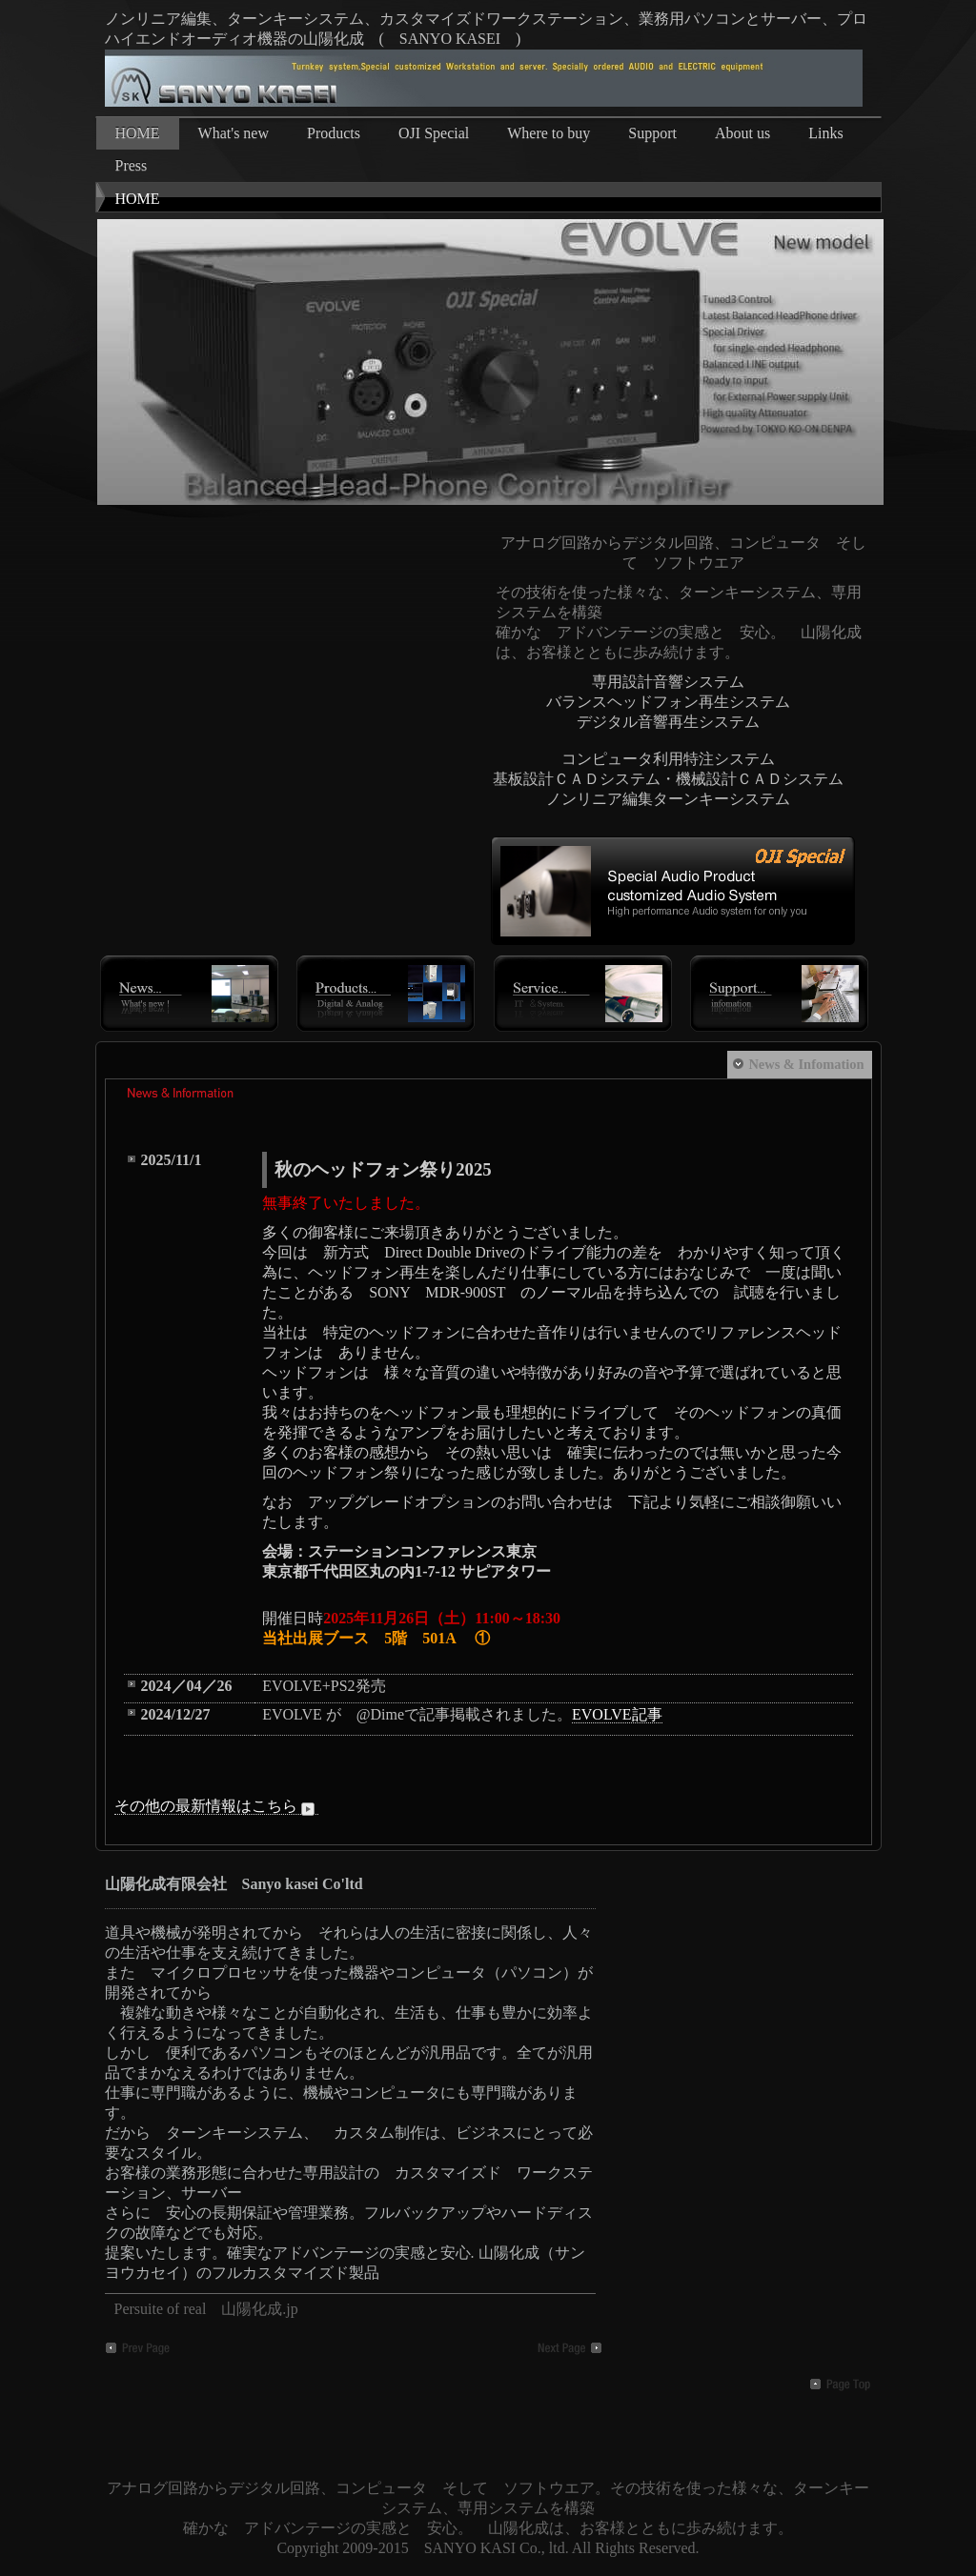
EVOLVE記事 (617, 1714)
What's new (233, 133)
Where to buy (548, 133)
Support (652, 133)
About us (742, 133)
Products (333, 133)
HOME (137, 133)
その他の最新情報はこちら (216, 1806)
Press (131, 165)
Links (825, 133)
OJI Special (433, 133)
